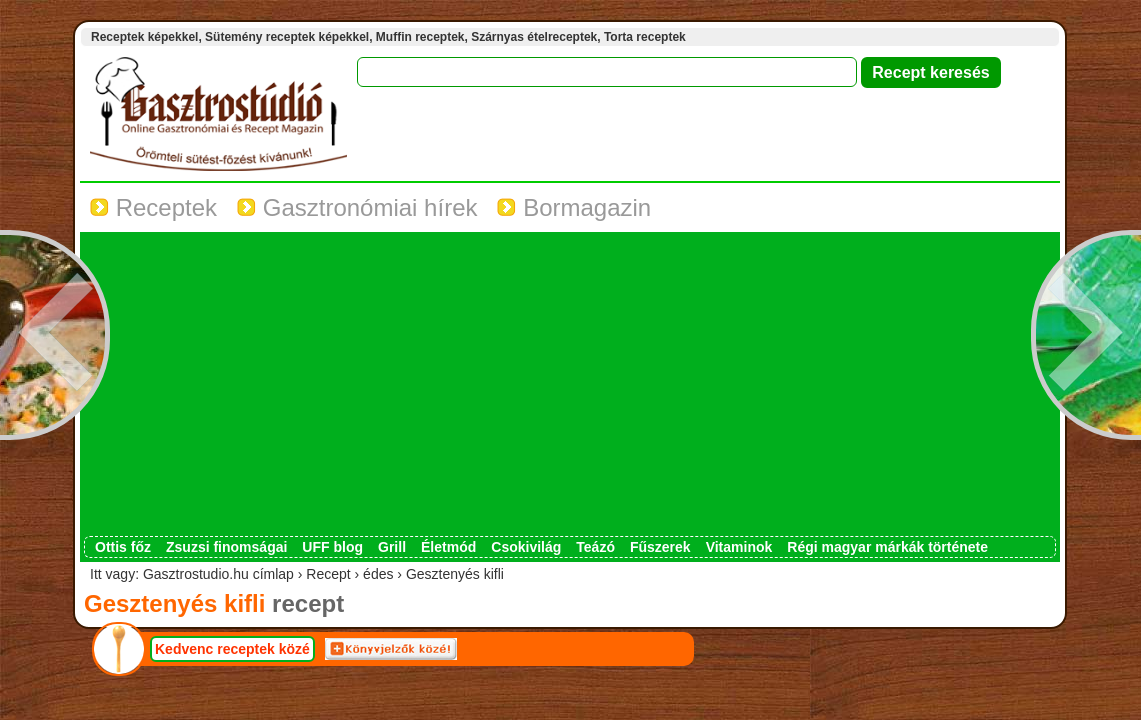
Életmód (448, 547)
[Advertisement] (570, 386)
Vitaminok (739, 547)
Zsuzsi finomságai (226, 547)
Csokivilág (526, 547)
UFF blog (332, 547)
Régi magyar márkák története (887, 547)
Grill (392, 547)
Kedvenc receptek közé (232, 649)
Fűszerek (660, 547)
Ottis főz (123, 547)
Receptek (153, 207)
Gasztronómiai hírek (357, 207)
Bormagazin (574, 207)
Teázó (595, 547)
